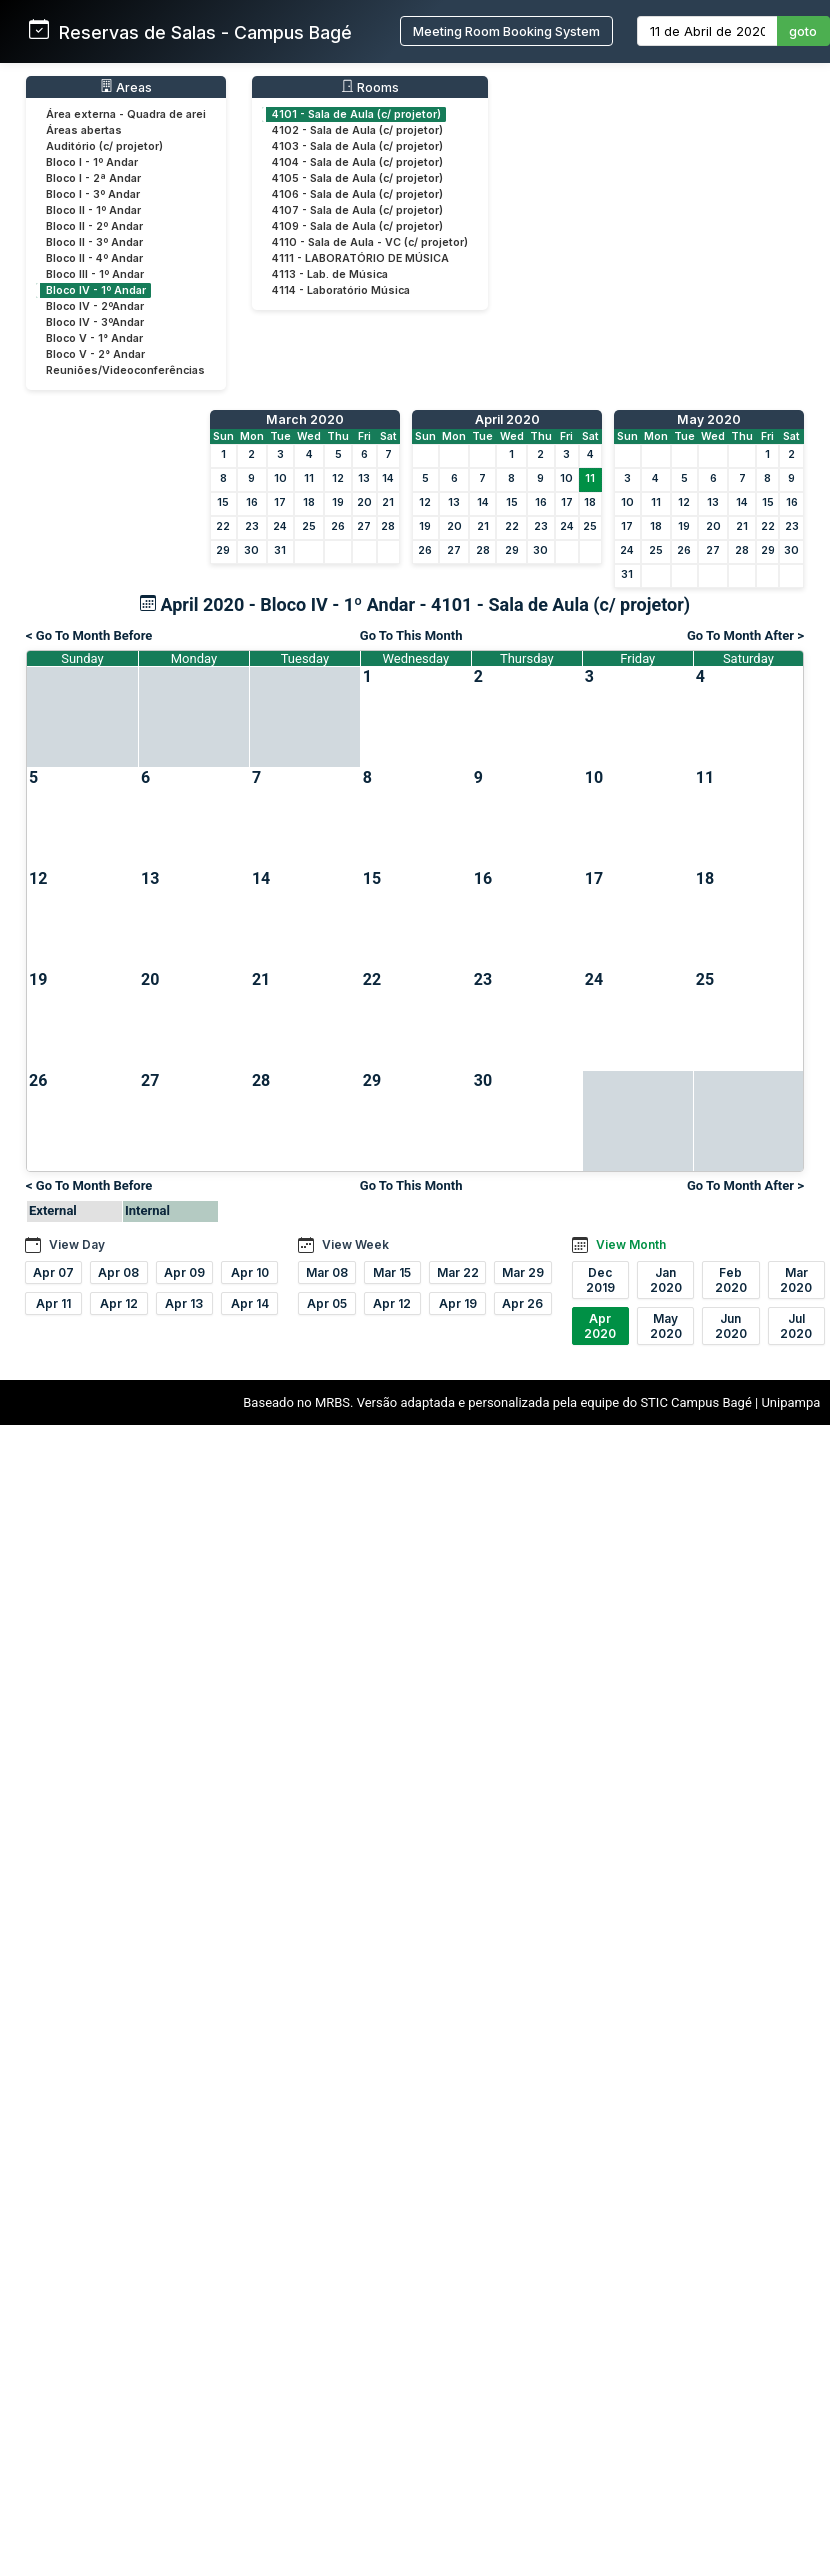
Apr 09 (184, 1272)
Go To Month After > (745, 635)
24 (280, 526)
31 (280, 550)
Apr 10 (250, 1272)
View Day (77, 1244)
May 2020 (709, 419)
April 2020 (507, 419)
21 (388, 502)
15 (223, 502)
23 (252, 526)
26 (338, 526)
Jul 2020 (796, 1326)
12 (338, 478)
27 (364, 526)
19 (338, 502)
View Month (631, 1244)
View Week (355, 1244)
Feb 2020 (731, 1280)
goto (803, 31)
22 (223, 526)
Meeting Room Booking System (506, 31)
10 (280, 478)
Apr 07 (53, 1272)
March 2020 (305, 419)
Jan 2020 (666, 1280)
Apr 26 (522, 1303)
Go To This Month (411, 635)
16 (252, 502)
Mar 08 (327, 1272)
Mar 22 (458, 1272)
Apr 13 (184, 1303)
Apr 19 (458, 1303)
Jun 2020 (731, 1326)
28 (388, 526)
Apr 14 (250, 1303)
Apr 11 (53, 1303)
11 (309, 478)
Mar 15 (392, 1272)
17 (280, 502)
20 (364, 502)
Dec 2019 (600, 1280)
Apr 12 (119, 1303)
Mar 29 (523, 1272)
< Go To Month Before (89, 635)
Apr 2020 (600, 1326)
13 (364, 478)
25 (309, 526)
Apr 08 (118, 1272)
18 (309, 502)
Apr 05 (327, 1303)
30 (251, 550)
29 (223, 550)
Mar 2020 (796, 1280)
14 (388, 478)
